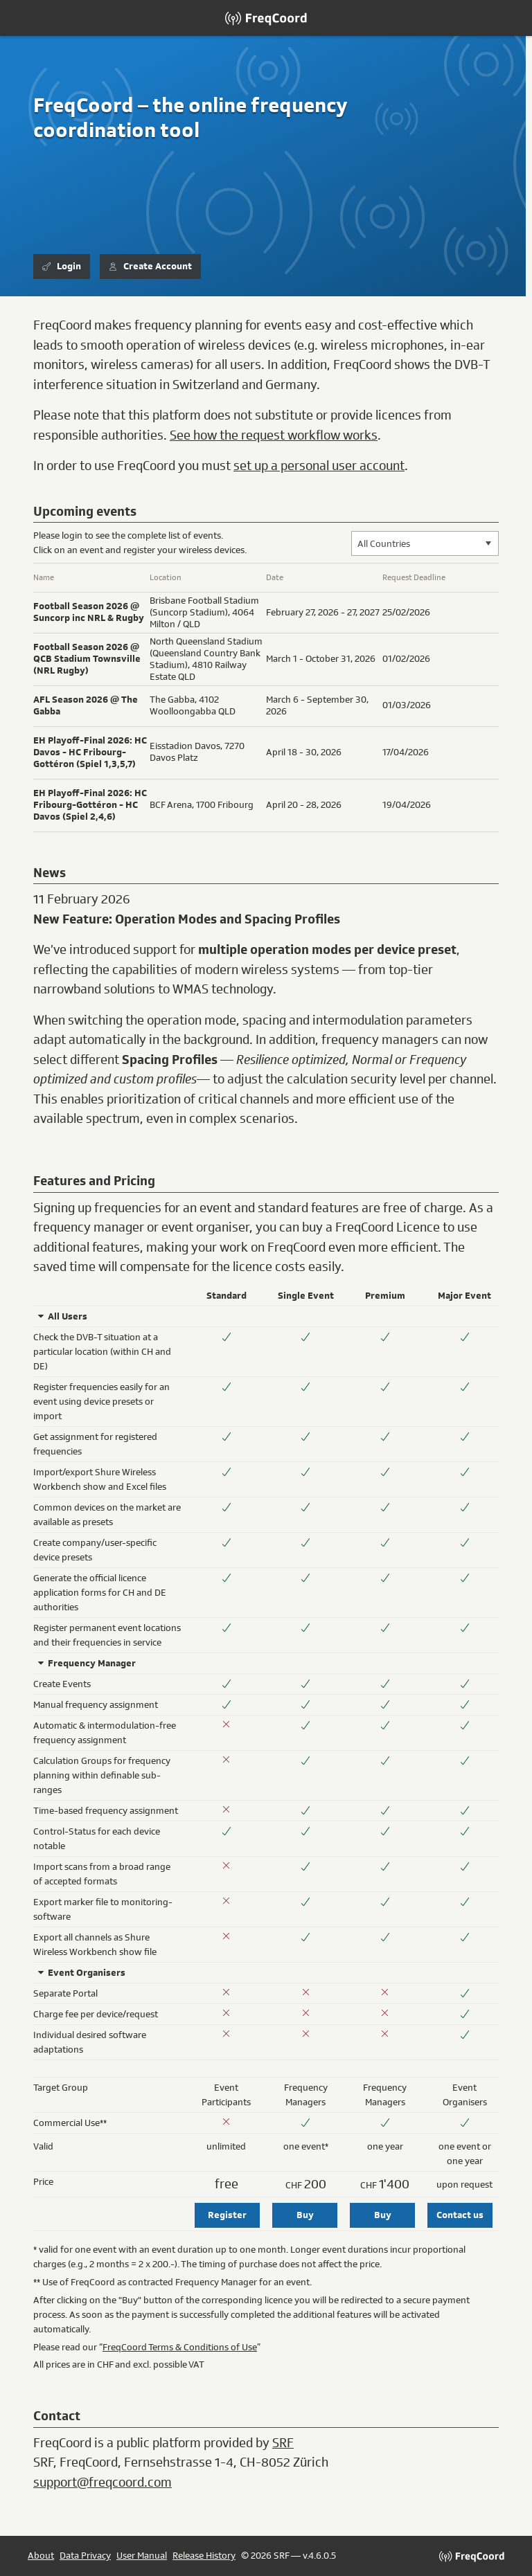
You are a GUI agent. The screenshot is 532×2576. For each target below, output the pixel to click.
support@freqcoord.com (102, 2482)
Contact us (460, 2215)
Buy (305, 2215)
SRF (283, 2443)
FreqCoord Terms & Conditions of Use (180, 2347)
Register (227, 2215)
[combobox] (425, 543)
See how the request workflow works (274, 435)
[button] (488, 543)
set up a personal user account (319, 466)
